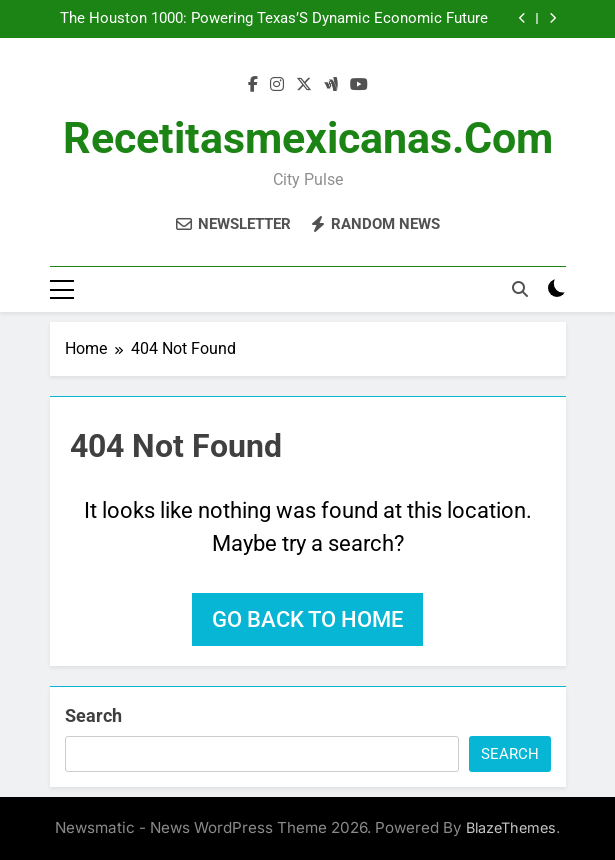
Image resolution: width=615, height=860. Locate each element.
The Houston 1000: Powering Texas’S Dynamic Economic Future (274, 19)
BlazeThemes (511, 827)
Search (93, 715)
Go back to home (307, 619)
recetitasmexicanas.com (308, 138)
